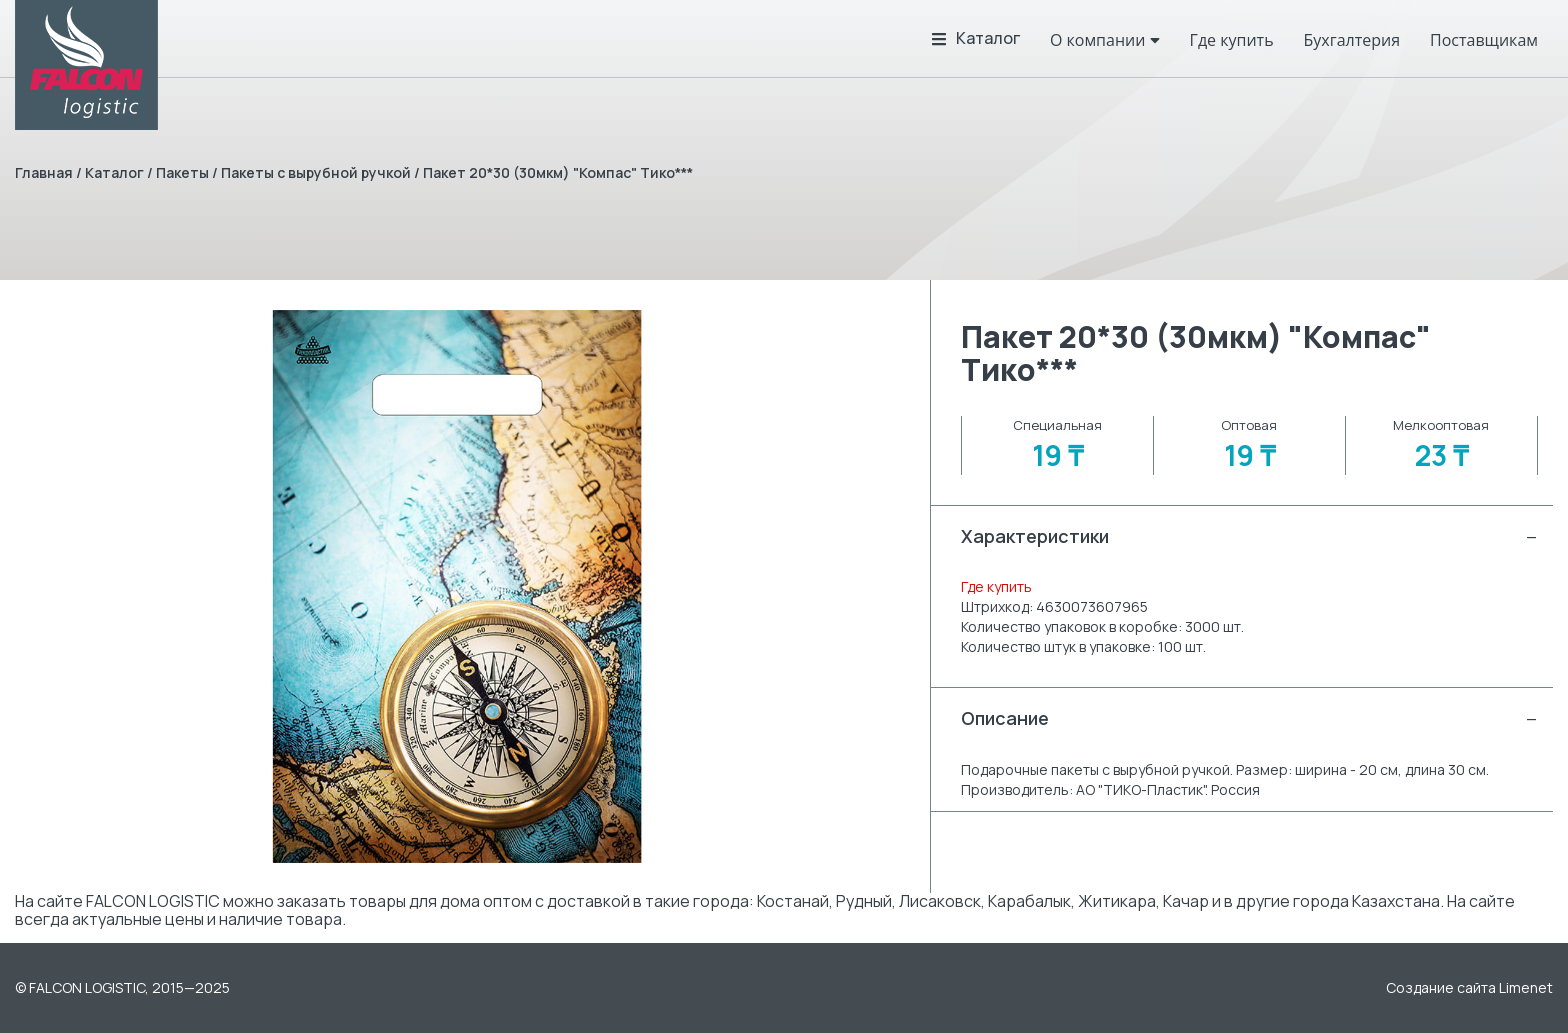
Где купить (996, 586)
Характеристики (1249, 536)
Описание (1249, 718)
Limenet (1526, 987)
